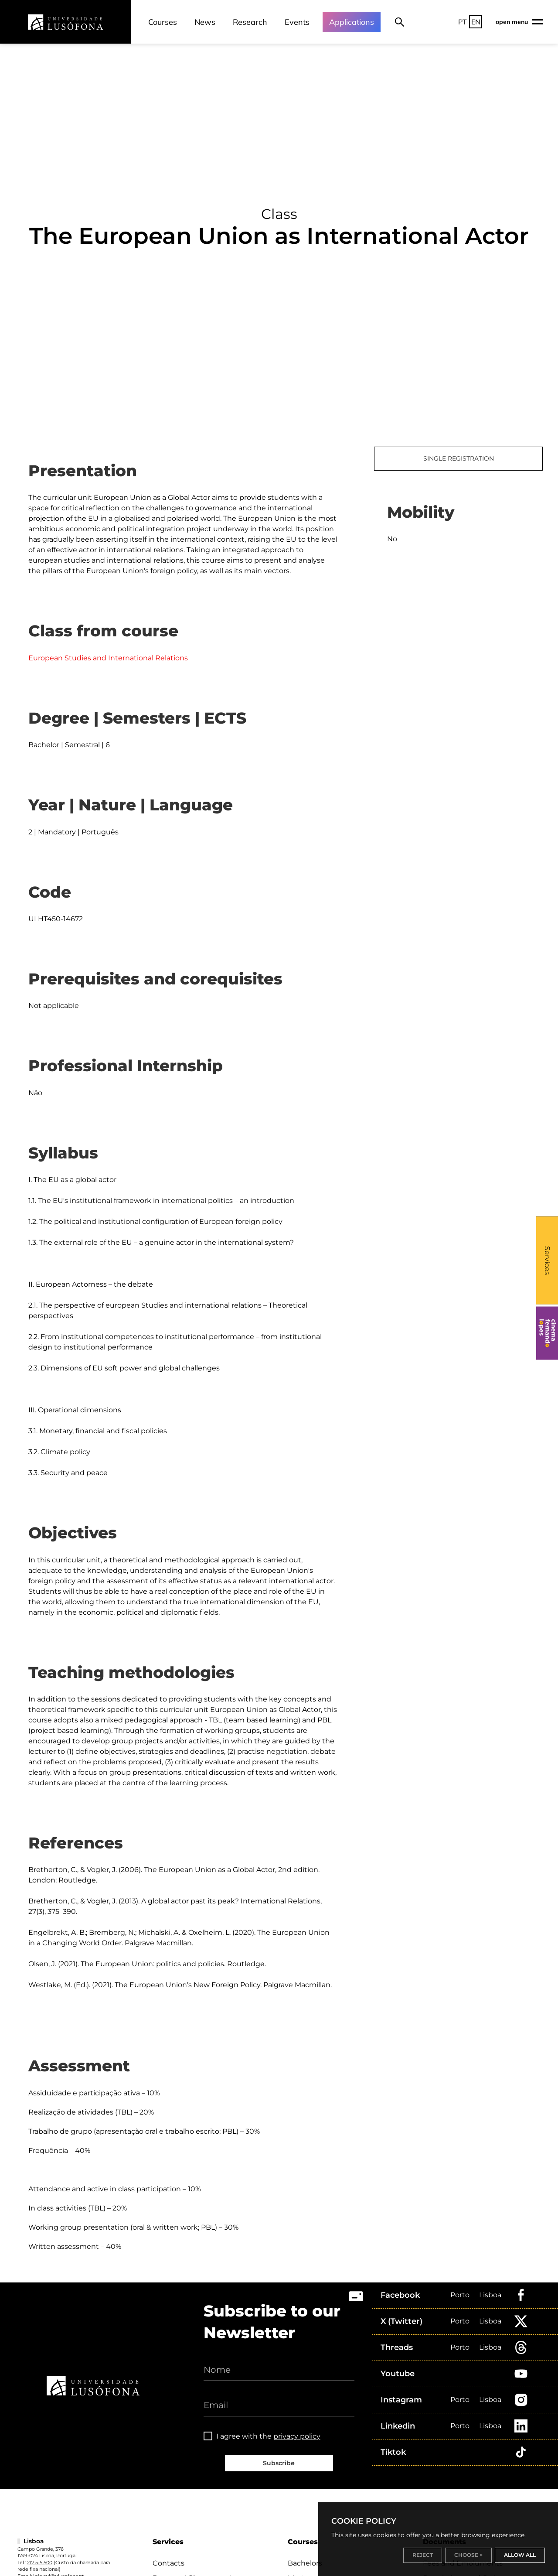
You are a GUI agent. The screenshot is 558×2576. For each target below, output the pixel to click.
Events (297, 22)
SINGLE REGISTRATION (458, 458)
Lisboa (490, 2295)
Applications (351, 22)
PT (462, 21)
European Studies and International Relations (108, 658)
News (204, 22)
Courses (162, 22)
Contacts (168, 2563)
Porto (460, 2295)
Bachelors (305, 2563)
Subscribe (279, 2463)
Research (250, 22)
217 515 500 (39, 2562)
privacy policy (296, 2436)
